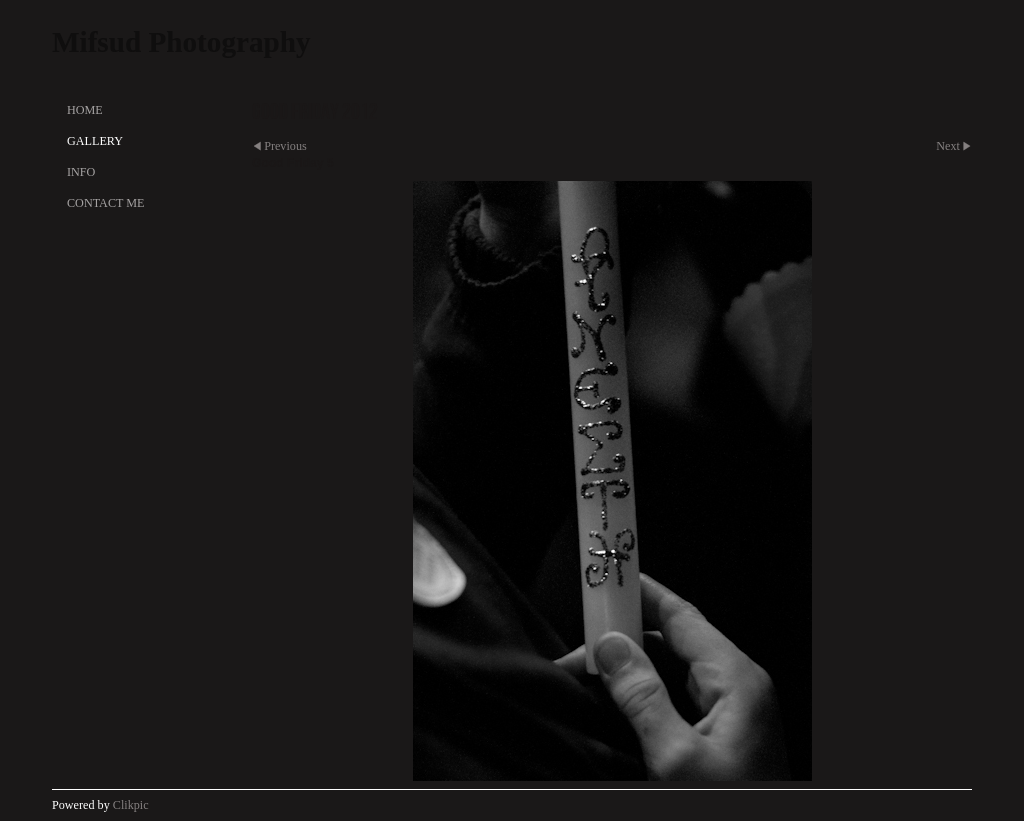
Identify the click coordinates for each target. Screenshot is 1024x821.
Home (85, 110)
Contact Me (105, 203)
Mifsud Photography (181, 42)
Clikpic (131, 805)
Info (81, 172)
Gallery (95, 141)
